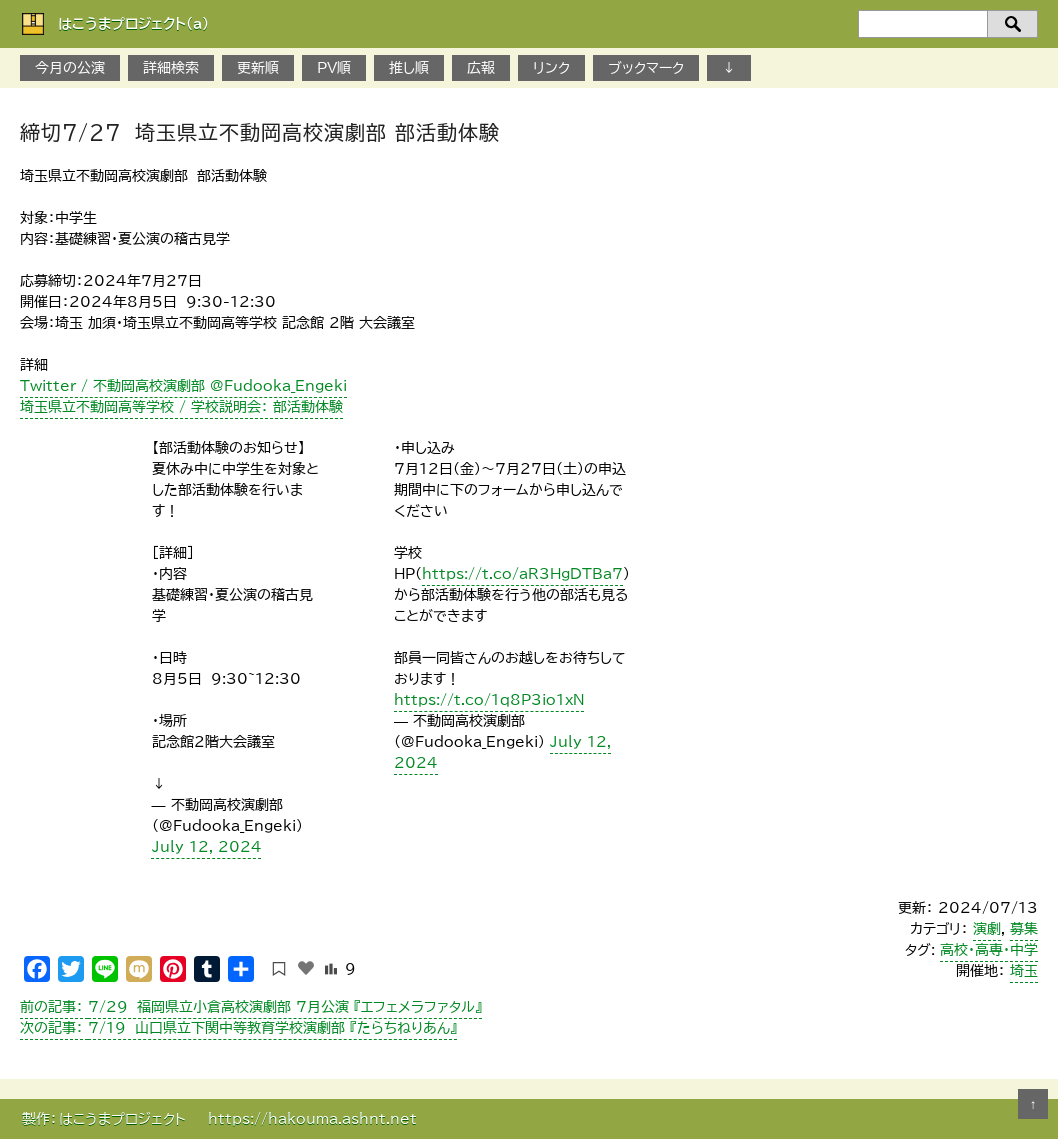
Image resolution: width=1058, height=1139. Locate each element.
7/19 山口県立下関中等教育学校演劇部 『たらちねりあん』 (238, 1028)
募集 (1024, 929)
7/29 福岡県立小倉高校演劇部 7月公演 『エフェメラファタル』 (251, 1007)
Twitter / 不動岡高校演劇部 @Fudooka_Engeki (183, 386)
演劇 (987, 929)
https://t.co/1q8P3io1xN (489, 700)
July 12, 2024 (207, 847)
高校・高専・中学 (989, 950)
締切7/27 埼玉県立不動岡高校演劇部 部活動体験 (260, 132)
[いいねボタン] (306, 968)
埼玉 (1024, 971)
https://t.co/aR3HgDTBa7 (522, 574)
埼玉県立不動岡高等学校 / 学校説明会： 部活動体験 (181, 407)
